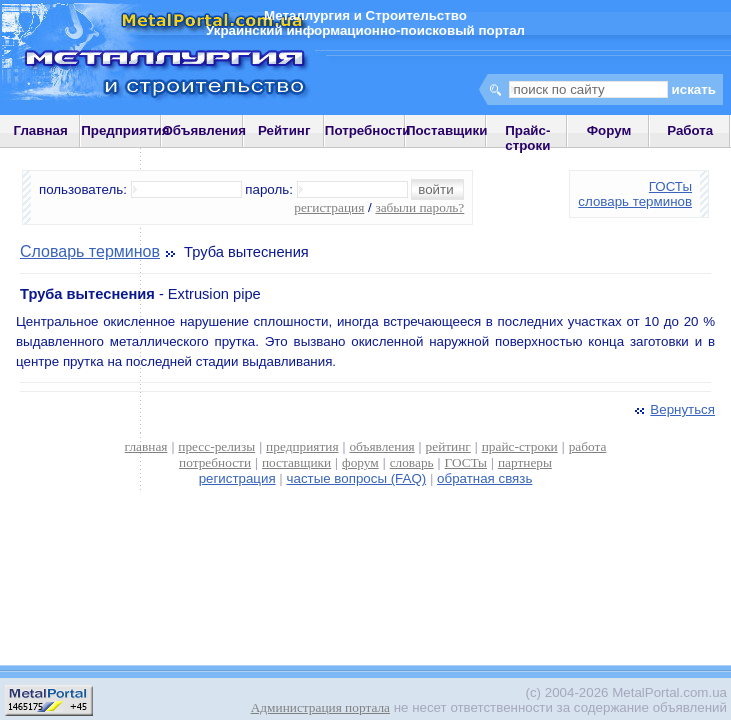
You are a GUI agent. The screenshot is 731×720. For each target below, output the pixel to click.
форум (360, 462)
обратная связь (484, 478)
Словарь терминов (90, 251)
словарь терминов (635, 201)
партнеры (525, 462)
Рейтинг (284, 130)
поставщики (296, 462)
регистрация (329, 207)
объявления (381, 446)
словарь (412, 462)
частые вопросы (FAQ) (357, 478)
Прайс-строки (527, 138)
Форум (609, 130)
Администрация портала (320, 707)
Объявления (204, 130)
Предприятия (125, 130)
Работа (690, 130)
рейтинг (448, 446)
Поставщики (446, 130)
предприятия (302, 446)
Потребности (368, 130)
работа (588, 446)
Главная (40, 130)
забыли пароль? (419, 207)
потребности (215, 462)
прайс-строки (520, 446)
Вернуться (673, 409)
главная (146, 446)
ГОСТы (670, 186)
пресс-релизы (216, 446)
